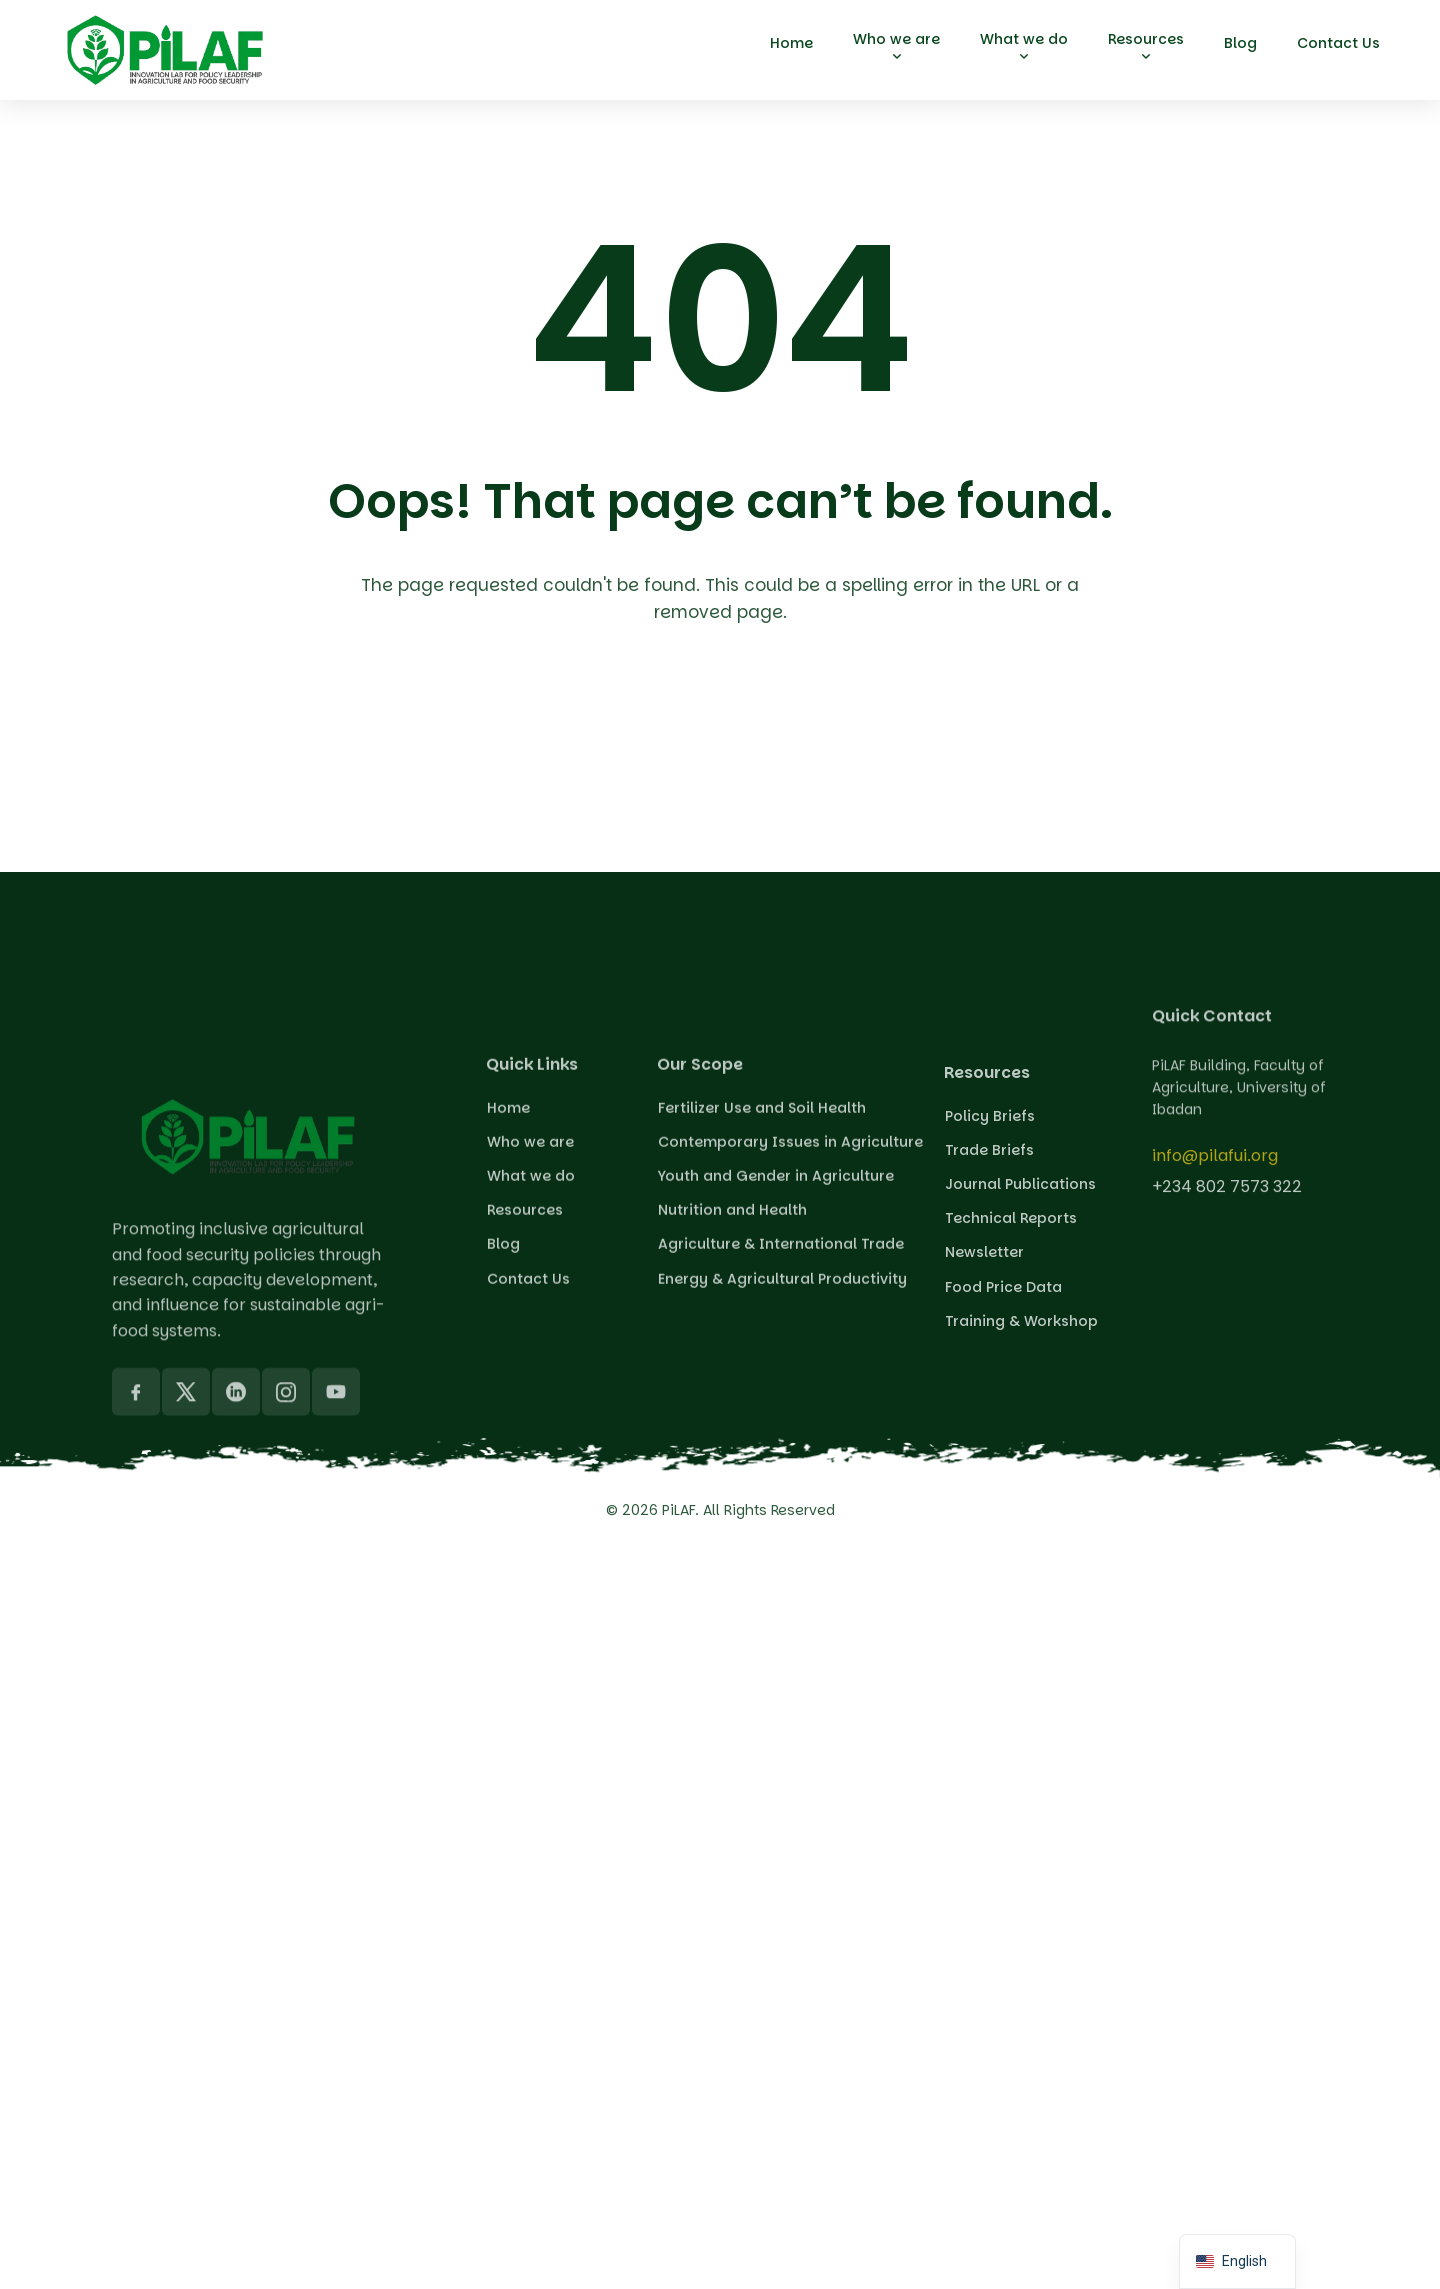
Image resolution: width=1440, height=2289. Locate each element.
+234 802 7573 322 (1227, 1202)
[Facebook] (136, 1608)
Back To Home (725, 729)
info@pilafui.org (1215, 1172)
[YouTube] (336, 1608)
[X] (186, 1608)
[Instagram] (286, 1608)
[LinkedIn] (236, 1608)
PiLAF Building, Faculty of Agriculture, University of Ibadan (1239, 1130)
